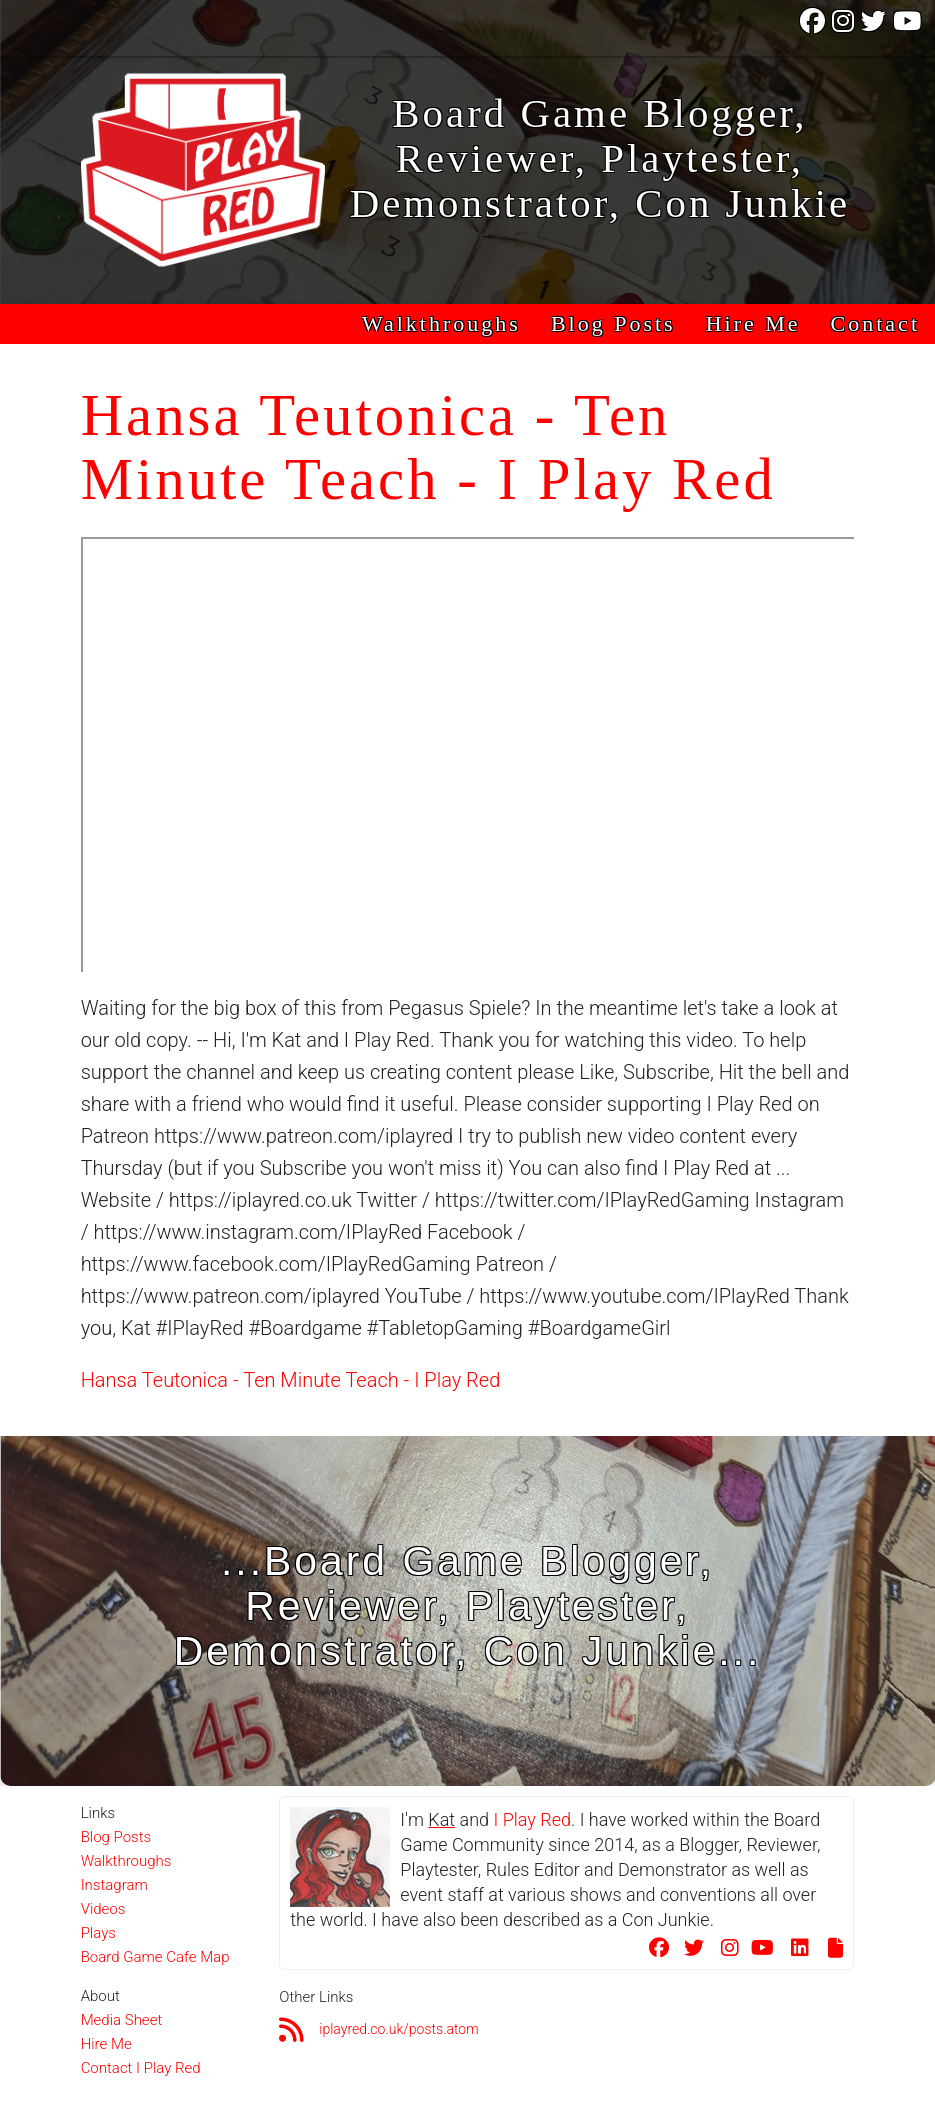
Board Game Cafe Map (155, 1957)
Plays (98, 1933)
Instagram (114, 1885)
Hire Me (753, 323)
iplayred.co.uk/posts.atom (398, 2029)
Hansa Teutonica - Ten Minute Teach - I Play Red (291, 1380)
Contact (875, 323)
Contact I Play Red (141, 2068)
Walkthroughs (441, 323)
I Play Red (532, 1819)
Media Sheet (122, 2020)
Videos (103, 1909)
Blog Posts (613, 323)
